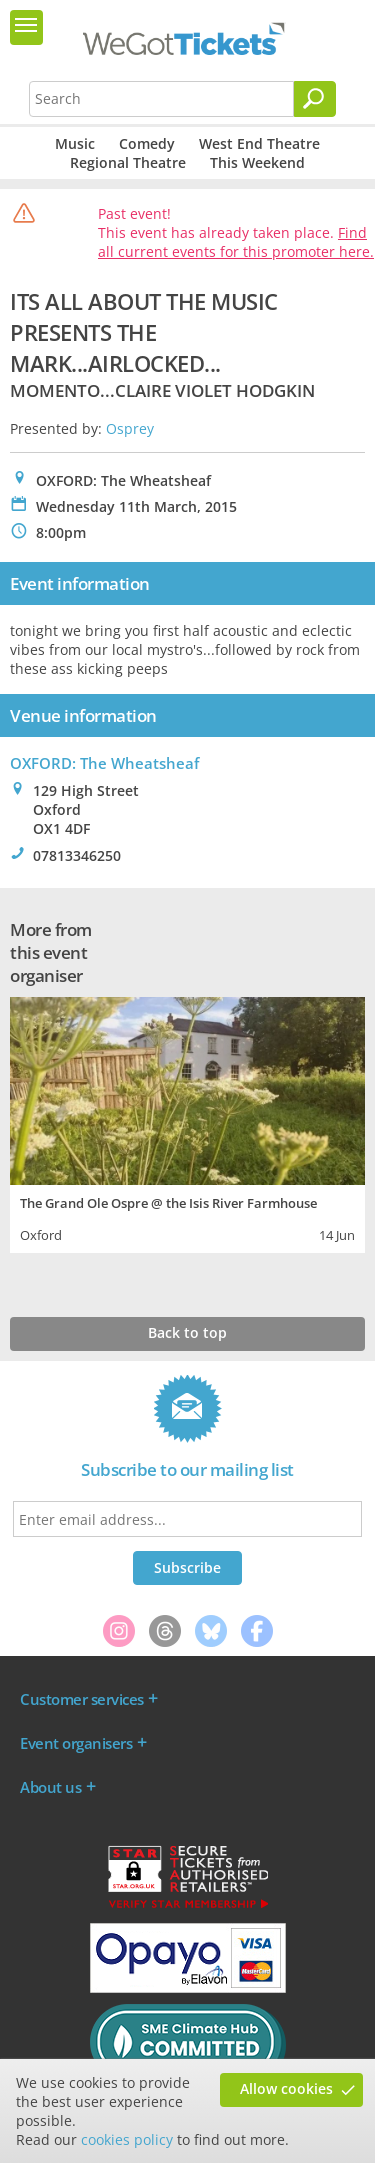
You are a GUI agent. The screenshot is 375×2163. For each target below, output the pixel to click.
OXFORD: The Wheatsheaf (104, 763)
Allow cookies (286, 2088)
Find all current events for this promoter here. (236, 242)
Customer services (82, 1699)
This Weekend (257, 162)
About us (50, 1787)
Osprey (130, 428)
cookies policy (127, 2139)
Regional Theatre (128, 162)
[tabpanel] (187, 1122)
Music (75, 143)
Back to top (187, 1332)
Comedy (147, 143)
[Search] (315, 99)
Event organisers (76, 1743)
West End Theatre (259, 143)
